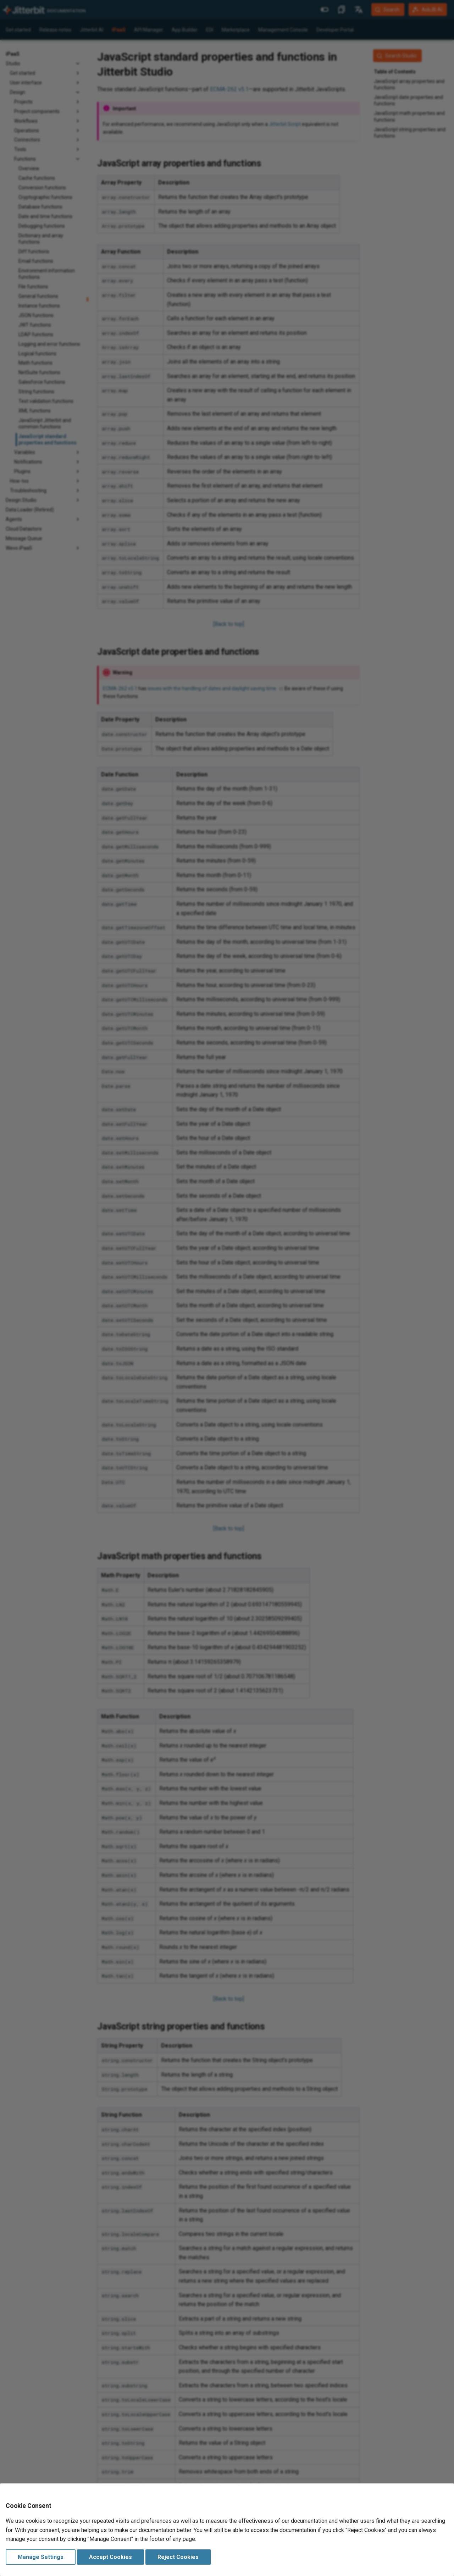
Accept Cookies (110, 2557)
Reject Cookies (178, 2557)
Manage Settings (40, 2557)
